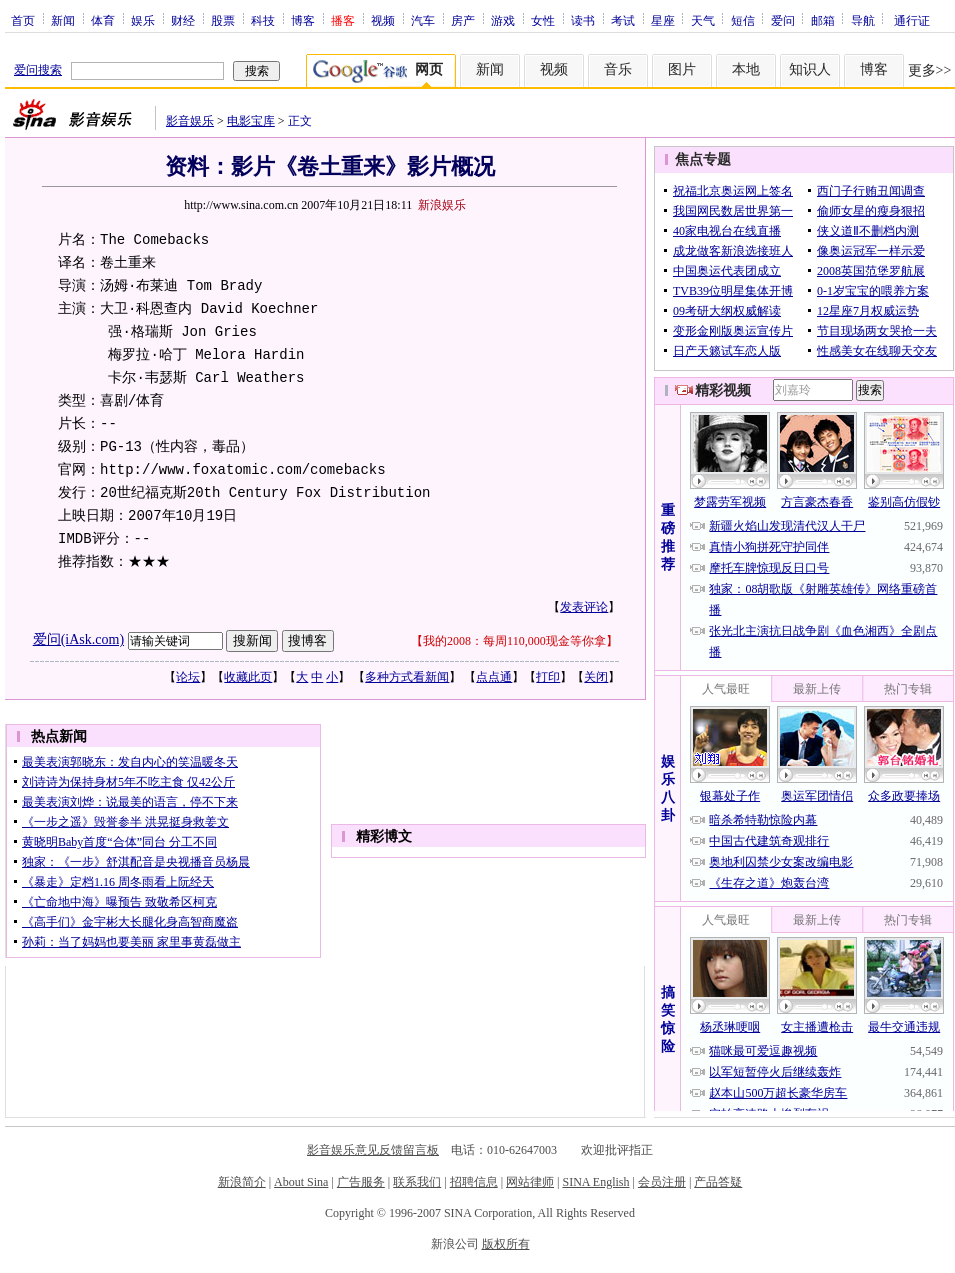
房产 (463, 20)
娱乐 (143, 20)
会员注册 (662, 1182)
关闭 (596, 677)
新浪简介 (242, 1182)
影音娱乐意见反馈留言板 (373, 1150)
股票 (223, 20)
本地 (746, 69)
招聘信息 (474, 1182)
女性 (543, 20)
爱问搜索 (38, 70)
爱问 (783, 20)
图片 (682, 69)
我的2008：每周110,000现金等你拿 (514, 641)
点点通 (494, 677)
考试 (623, 20)
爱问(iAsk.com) (78, 639)
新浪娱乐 (442, 205)
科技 (263, 20)
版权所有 (506, 1244)
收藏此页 (248, 677)
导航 (863, 20)
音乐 (618, 69)
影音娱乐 (190, 121)
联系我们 (417, 1182)
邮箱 (823, 20)
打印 (548, 677)
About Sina (301, 1182)
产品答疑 (718, 1182)
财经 (183, 20)
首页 (23, 20)
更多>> (930, 70)
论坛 (188, 677)
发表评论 (584, 607)
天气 (703, 20)
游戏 (503, 20)
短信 (743, 20)
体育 (103, 20)
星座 (663, 20)
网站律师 (530, 1182)
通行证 (912, 20)
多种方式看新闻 (407, 677)
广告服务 (361, 1182)
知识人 (810, 69)
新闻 (63, 20)
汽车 (423, 20)
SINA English (595, 1182)
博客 (303, 20)
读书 (583, 20)
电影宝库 (251, 121)
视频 (383, 20)
